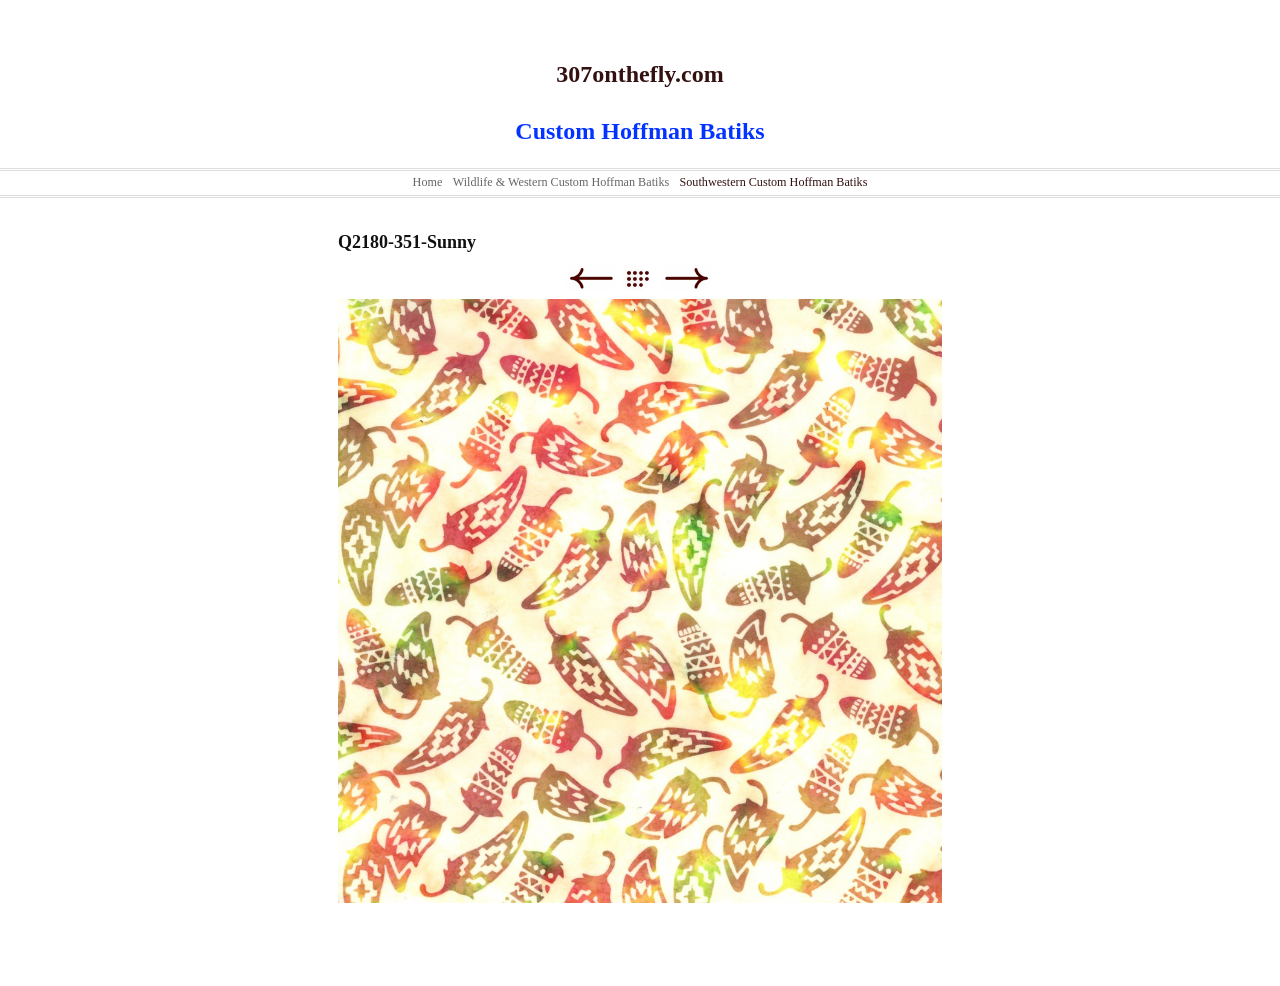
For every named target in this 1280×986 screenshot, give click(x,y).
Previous (590, 278)
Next (686, 278)
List (647, 278)
